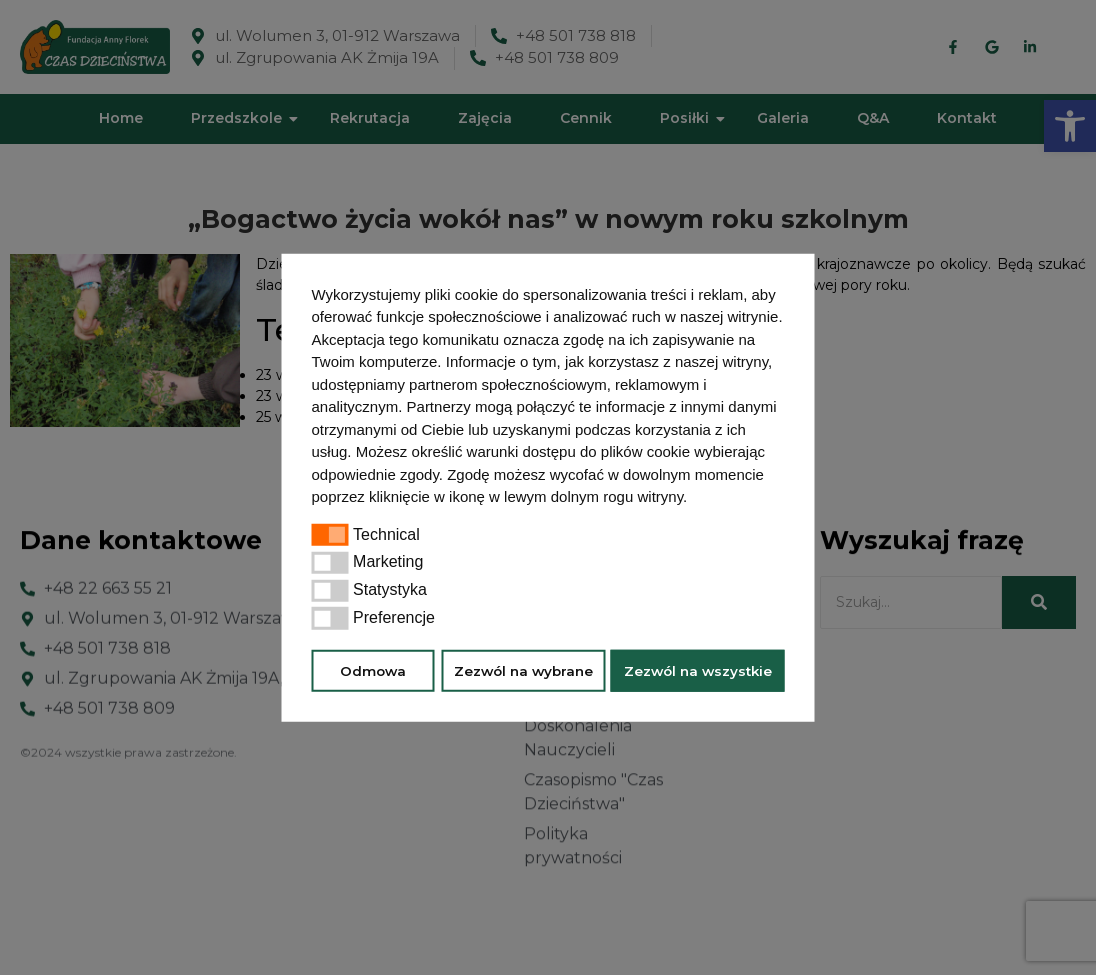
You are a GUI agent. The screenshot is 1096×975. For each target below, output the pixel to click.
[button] (694, 499)
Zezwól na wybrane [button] (523, 670)
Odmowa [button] (373, 670)
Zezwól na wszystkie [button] (698, 670)
